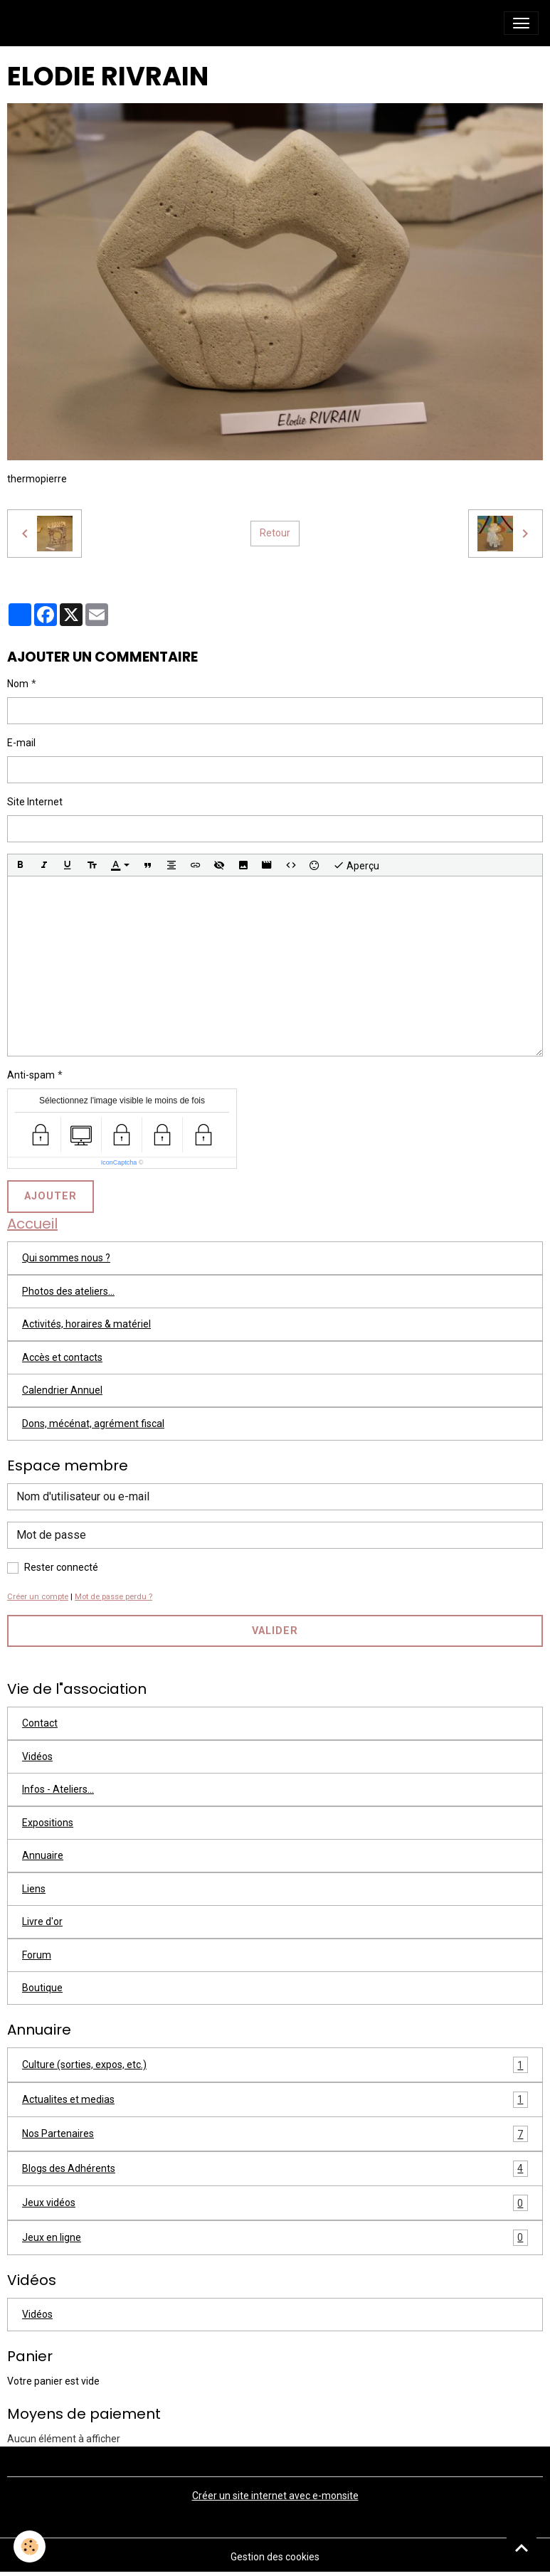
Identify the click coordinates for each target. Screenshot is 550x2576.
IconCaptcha (119, 1162)
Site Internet (35, 801)
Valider (275, 1631)
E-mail (21, 742)
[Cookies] (30, 2546)
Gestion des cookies (275, 2556)
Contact (40, 1723)
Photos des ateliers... (68, 1291)
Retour (275, 533)
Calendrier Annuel (62, 1390)
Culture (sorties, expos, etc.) (275, 2065)
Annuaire (42, 1855)
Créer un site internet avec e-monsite (275, 2495)
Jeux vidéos (275, 2203)
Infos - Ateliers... (58, 1789)
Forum (36, 1955)
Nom (17, 683)
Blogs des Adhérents (275, 2169)
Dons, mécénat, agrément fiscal (93, 1423)
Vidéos (37, 1756)
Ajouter (50, 1196)
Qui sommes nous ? (66, 1257)
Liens (34, 1888)
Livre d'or (42, 1921)
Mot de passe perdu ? (113, 1596)
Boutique (42, 1987)
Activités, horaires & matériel (86, 1324)
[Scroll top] (521, 2547)
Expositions (47, 1822)
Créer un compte (37, 1596)
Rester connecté (61, 1567)
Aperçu (356, 865)
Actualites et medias (275, 2100)
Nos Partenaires (275, 2134)
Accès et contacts (62, 1357)
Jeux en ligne (275, 2238)
